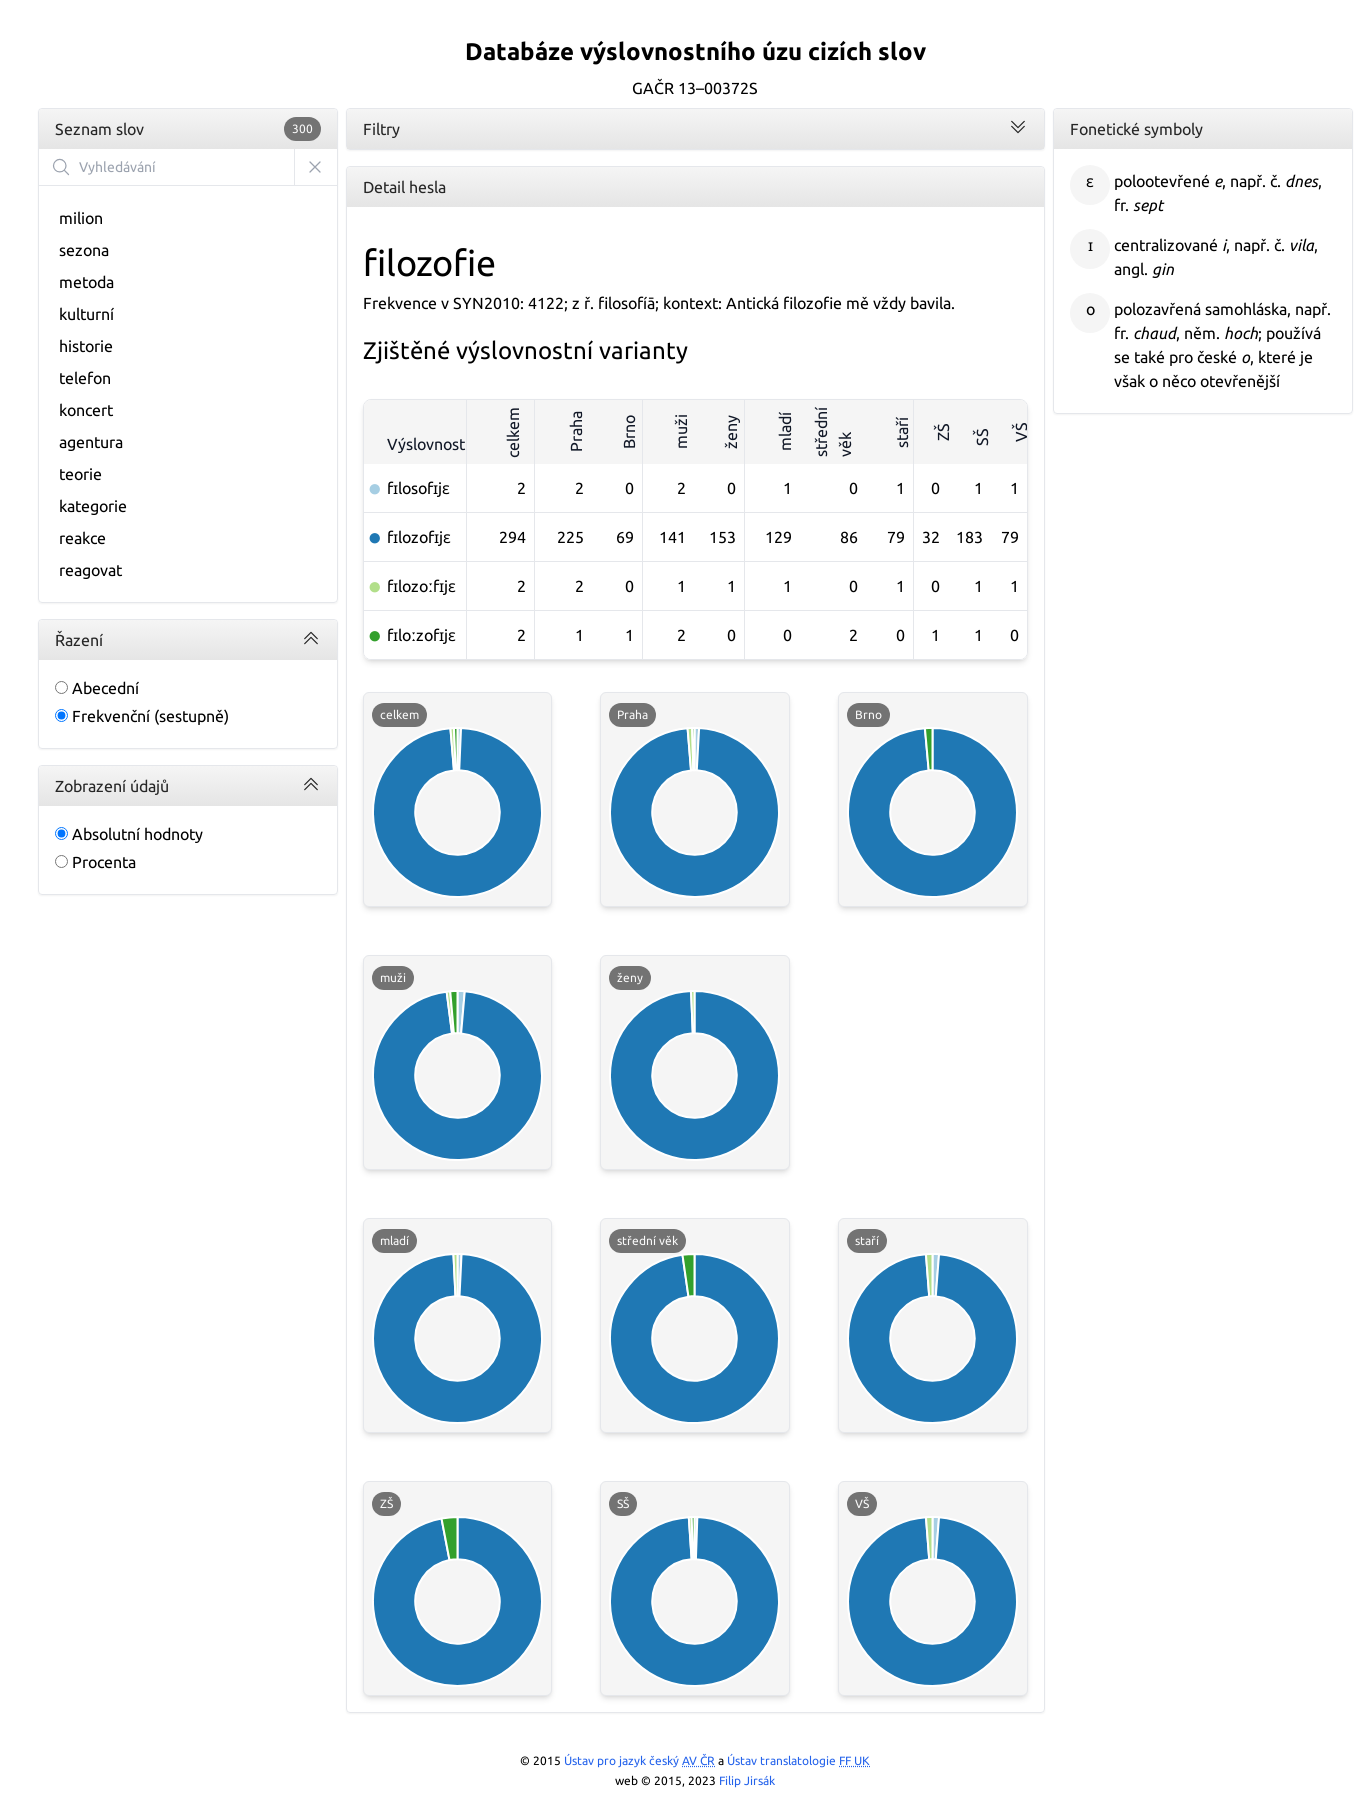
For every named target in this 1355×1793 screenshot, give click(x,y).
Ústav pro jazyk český (639, 1760)
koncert (86, 410)
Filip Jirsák (747, 1780)
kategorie (93, 506)
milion (81, 218)
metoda (86, 282)
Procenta (95, 862)
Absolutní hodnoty (129, 834)
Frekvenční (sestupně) (142, 716)
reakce (82, 538)
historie (86, 346)
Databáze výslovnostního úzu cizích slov (695, 51)
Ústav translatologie (798, 1760)
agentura (91, 442)
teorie (80, 474)
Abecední (97, 688)
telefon (85, 378)
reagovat (90, 570)
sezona (84, 250)
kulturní (86, 314)
